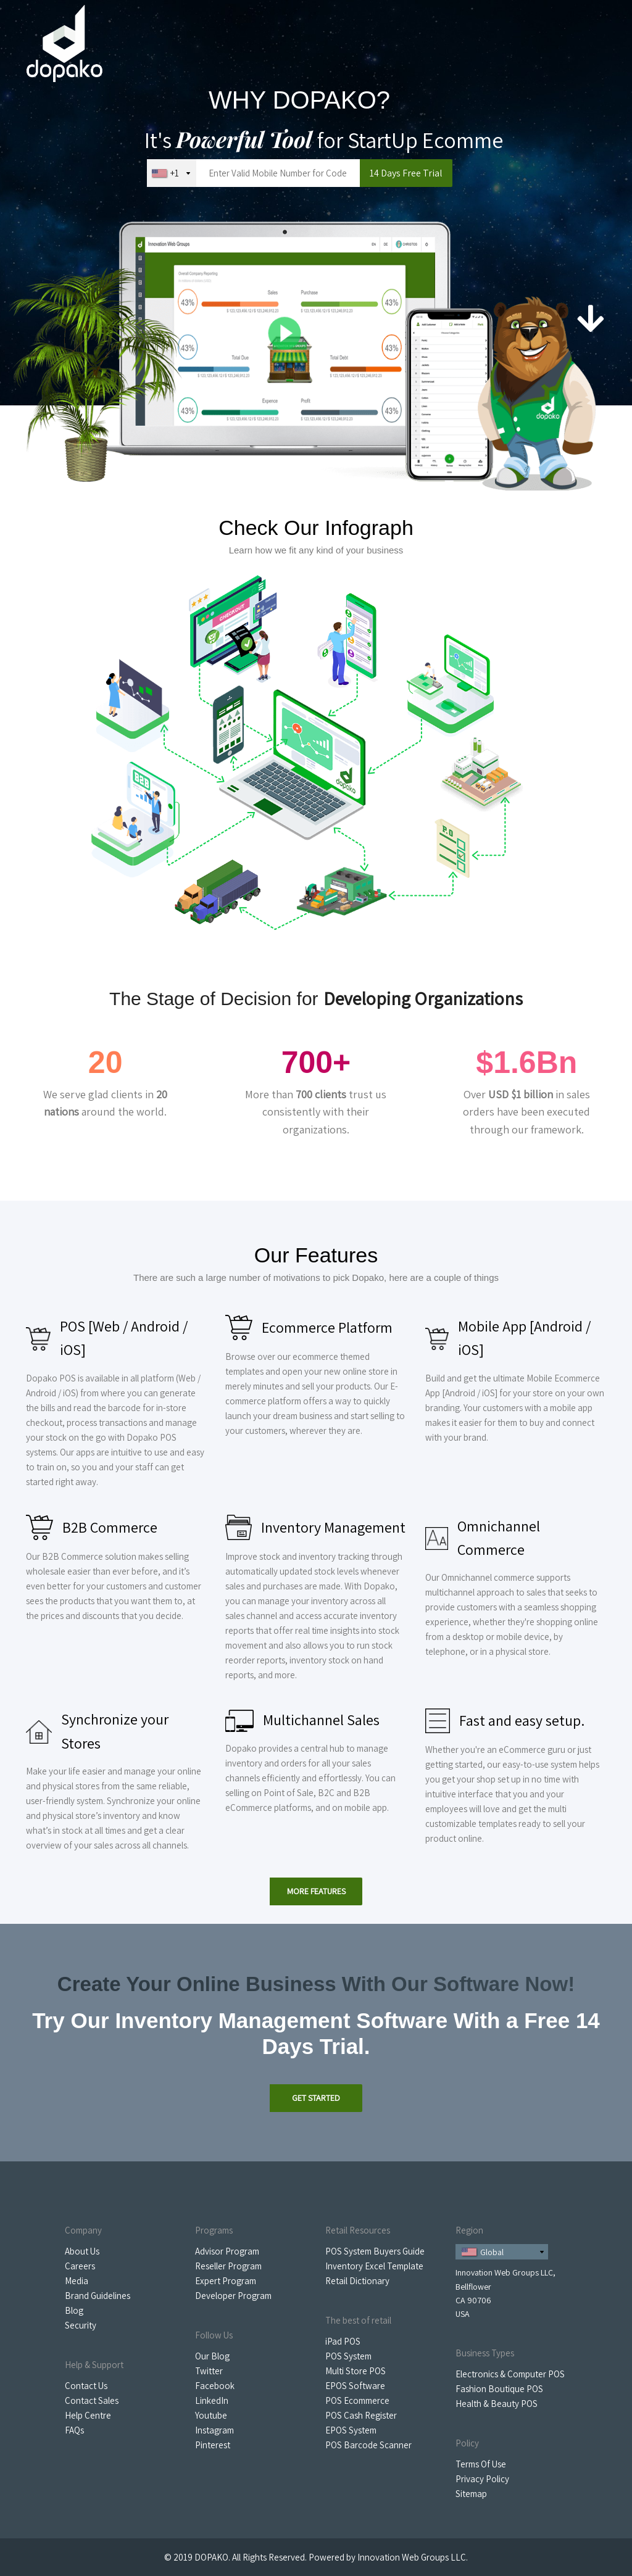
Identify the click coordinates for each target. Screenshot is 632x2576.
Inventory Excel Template (374, 2266)
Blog (74, 2310)
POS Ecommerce (357, 2400)
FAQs (74, 2430)
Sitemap (471, 2493)
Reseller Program (228, 2266)
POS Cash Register (361, 2415)
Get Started (316, 2097)
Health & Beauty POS (496, 2403)
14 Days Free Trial (406, 173)
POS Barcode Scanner (368, 2445)
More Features (316, 1891)
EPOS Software (355, 2386)
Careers (80, 2266)
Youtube (211, 2415)
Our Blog (212, 2356)
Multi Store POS (355, 2371)
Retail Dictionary (357, 2281)
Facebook (215, 2386)
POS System (348, 2356)
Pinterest (212, 2445)
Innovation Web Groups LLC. (412, 2557)
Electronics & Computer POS (510, 2374)
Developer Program (233, 2295)
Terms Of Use (480, 2464)
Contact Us (86, 2386)
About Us (82, 2251)
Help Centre (88, 2415)
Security (80, 2325)
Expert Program (225, 2281)
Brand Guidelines (97, 2295)
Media (76, 2281)
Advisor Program (227, 2251)
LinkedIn (211, 2400)
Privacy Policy (482, 2479)
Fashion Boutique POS (499, 2389)
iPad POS (342, 2341)
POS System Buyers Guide (375, 2251)
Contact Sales (91, 2400)
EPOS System (350, 2430)
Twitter (209, 2371)
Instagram (214, 2430)
